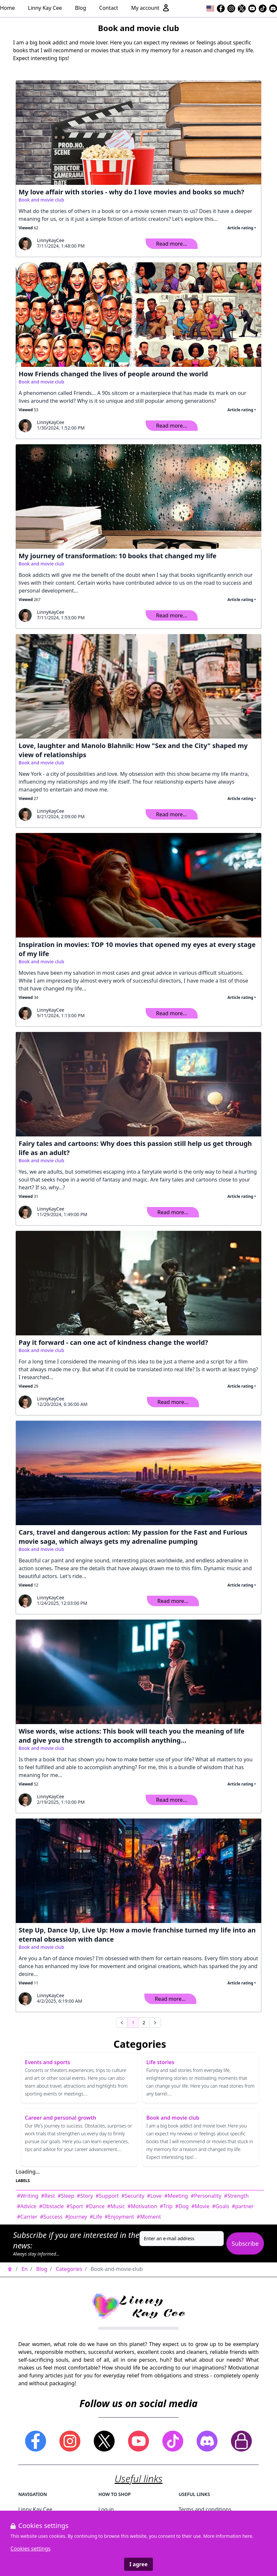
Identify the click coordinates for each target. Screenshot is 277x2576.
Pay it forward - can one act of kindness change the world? (113, 1342)
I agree (138, 2564)
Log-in (106, 2509)
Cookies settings (30, 2548)
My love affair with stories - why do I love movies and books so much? (131, 191)
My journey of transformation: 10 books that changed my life (118, 555)
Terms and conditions (205, 2509)
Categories (69, 2269)
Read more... (171, 243)
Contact (108, 7)
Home (7, 7)
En (25, 2269)
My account (150, 8)
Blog (80, 7)
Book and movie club (41, 200)
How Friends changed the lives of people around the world (113, 373)
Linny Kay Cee (45, 7)
